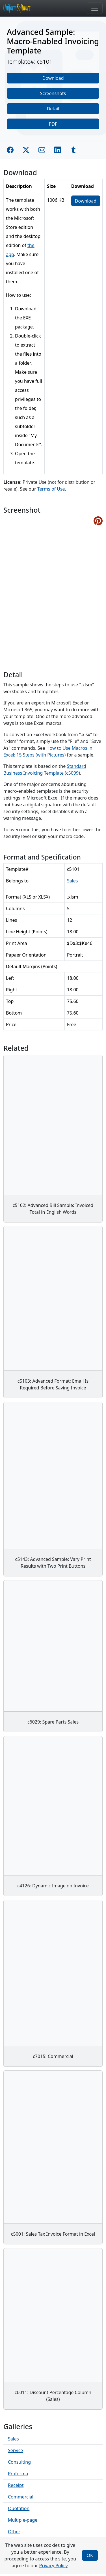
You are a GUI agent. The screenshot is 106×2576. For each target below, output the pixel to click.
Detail (53, 109)
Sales (72, 881)
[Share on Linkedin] (57, 150)
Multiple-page (22, 2520)
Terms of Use (51, 489)
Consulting (19, 2462)
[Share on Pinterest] (98, 520)
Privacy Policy (53, 2565)
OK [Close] (90, 2555)
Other (14, 2531)
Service (15, 2450)
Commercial (20, 2497)
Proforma (18, 2473)
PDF (53, 124)
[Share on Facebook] (10, 150)
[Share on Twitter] (26, 150)
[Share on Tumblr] (73, 150)
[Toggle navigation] (95, 8)
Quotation (18, 2508)
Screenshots (53, 93)
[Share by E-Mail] (41, 150)
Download (53, 78)
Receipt (15, 2485)
